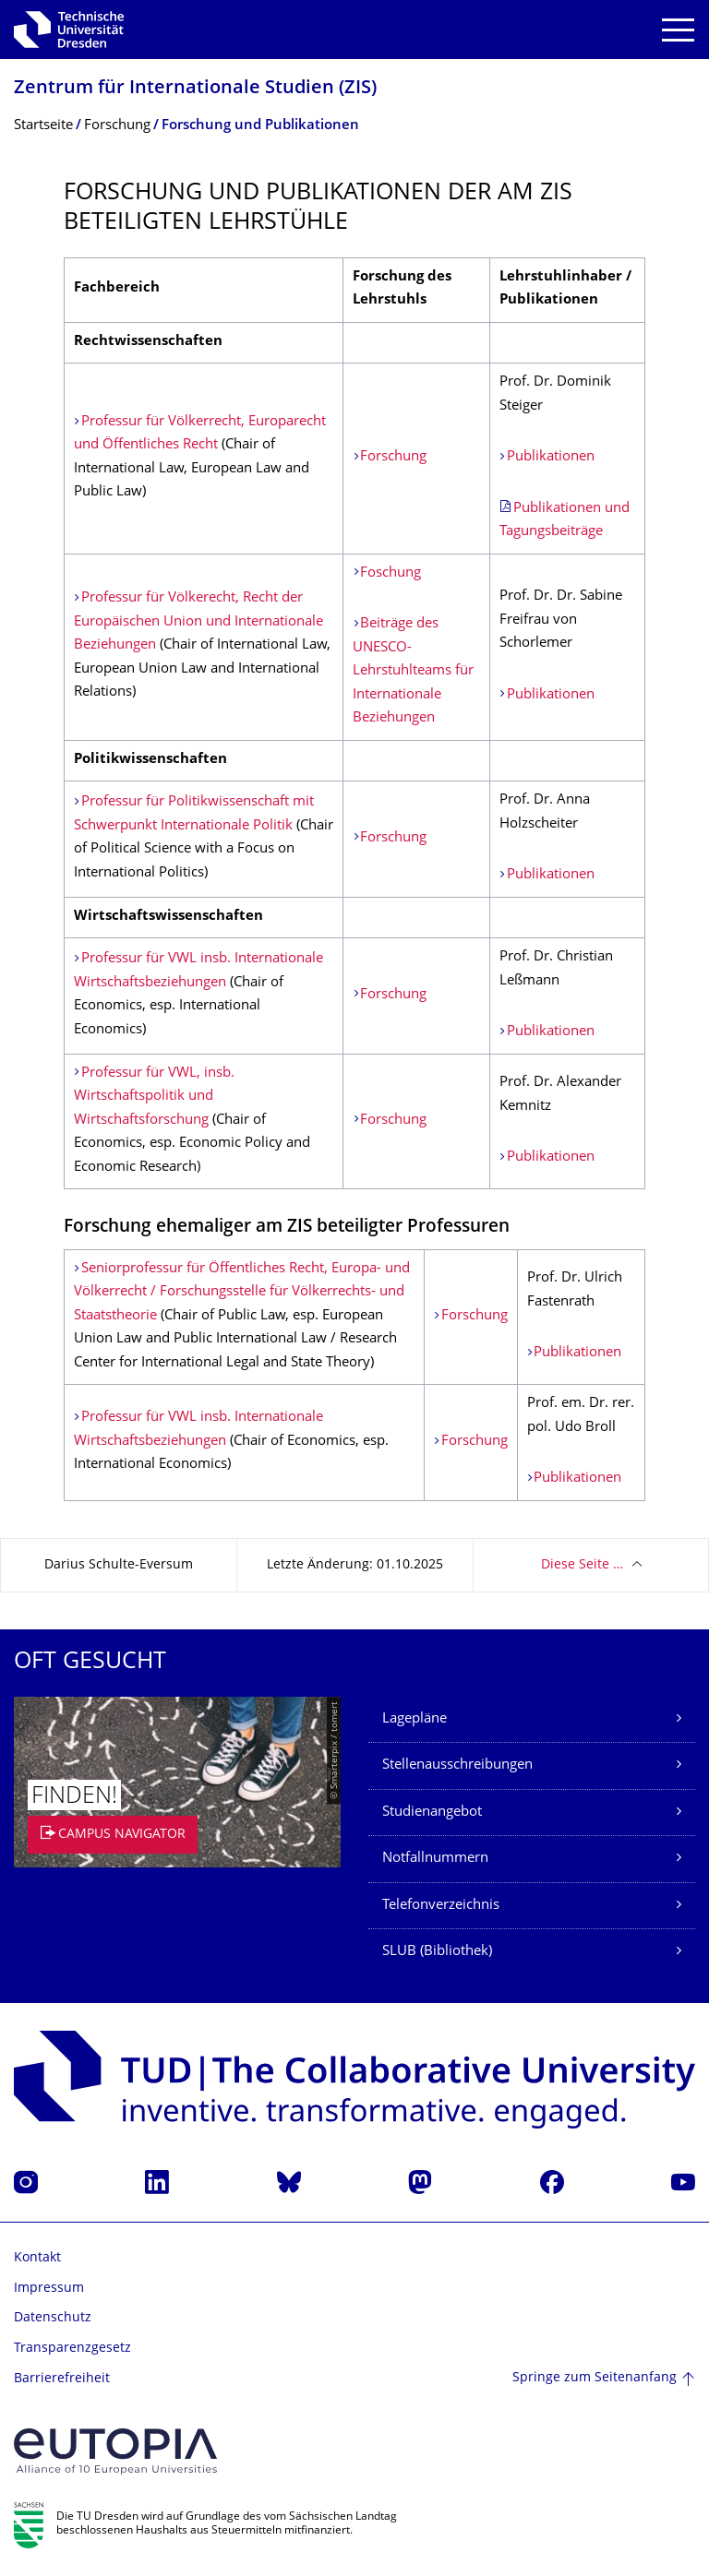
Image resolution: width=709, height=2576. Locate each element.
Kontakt (37, 2258)
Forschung (393, 457)
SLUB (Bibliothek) (437, 1952)
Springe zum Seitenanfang (594, 2378)
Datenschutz (52, 2318)
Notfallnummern (435, 1859)
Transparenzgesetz (72, 2349)
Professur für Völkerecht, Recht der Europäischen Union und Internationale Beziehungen (198, 621)
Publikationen (551, 457)
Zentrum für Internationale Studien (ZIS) (195, 89)
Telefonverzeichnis (440, 1906)
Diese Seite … (582, 1565)
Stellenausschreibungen (457, 1765)
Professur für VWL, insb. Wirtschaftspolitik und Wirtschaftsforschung (154, 1097)
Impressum (49, 2289)
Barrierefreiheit (62, 2379)
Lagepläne (414, 1719)
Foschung (390, 573)
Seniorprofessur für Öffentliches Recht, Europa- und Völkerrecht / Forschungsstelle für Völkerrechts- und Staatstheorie (242, 1292)
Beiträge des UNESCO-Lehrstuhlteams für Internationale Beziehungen (413, 671)
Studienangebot (432, 1812)
